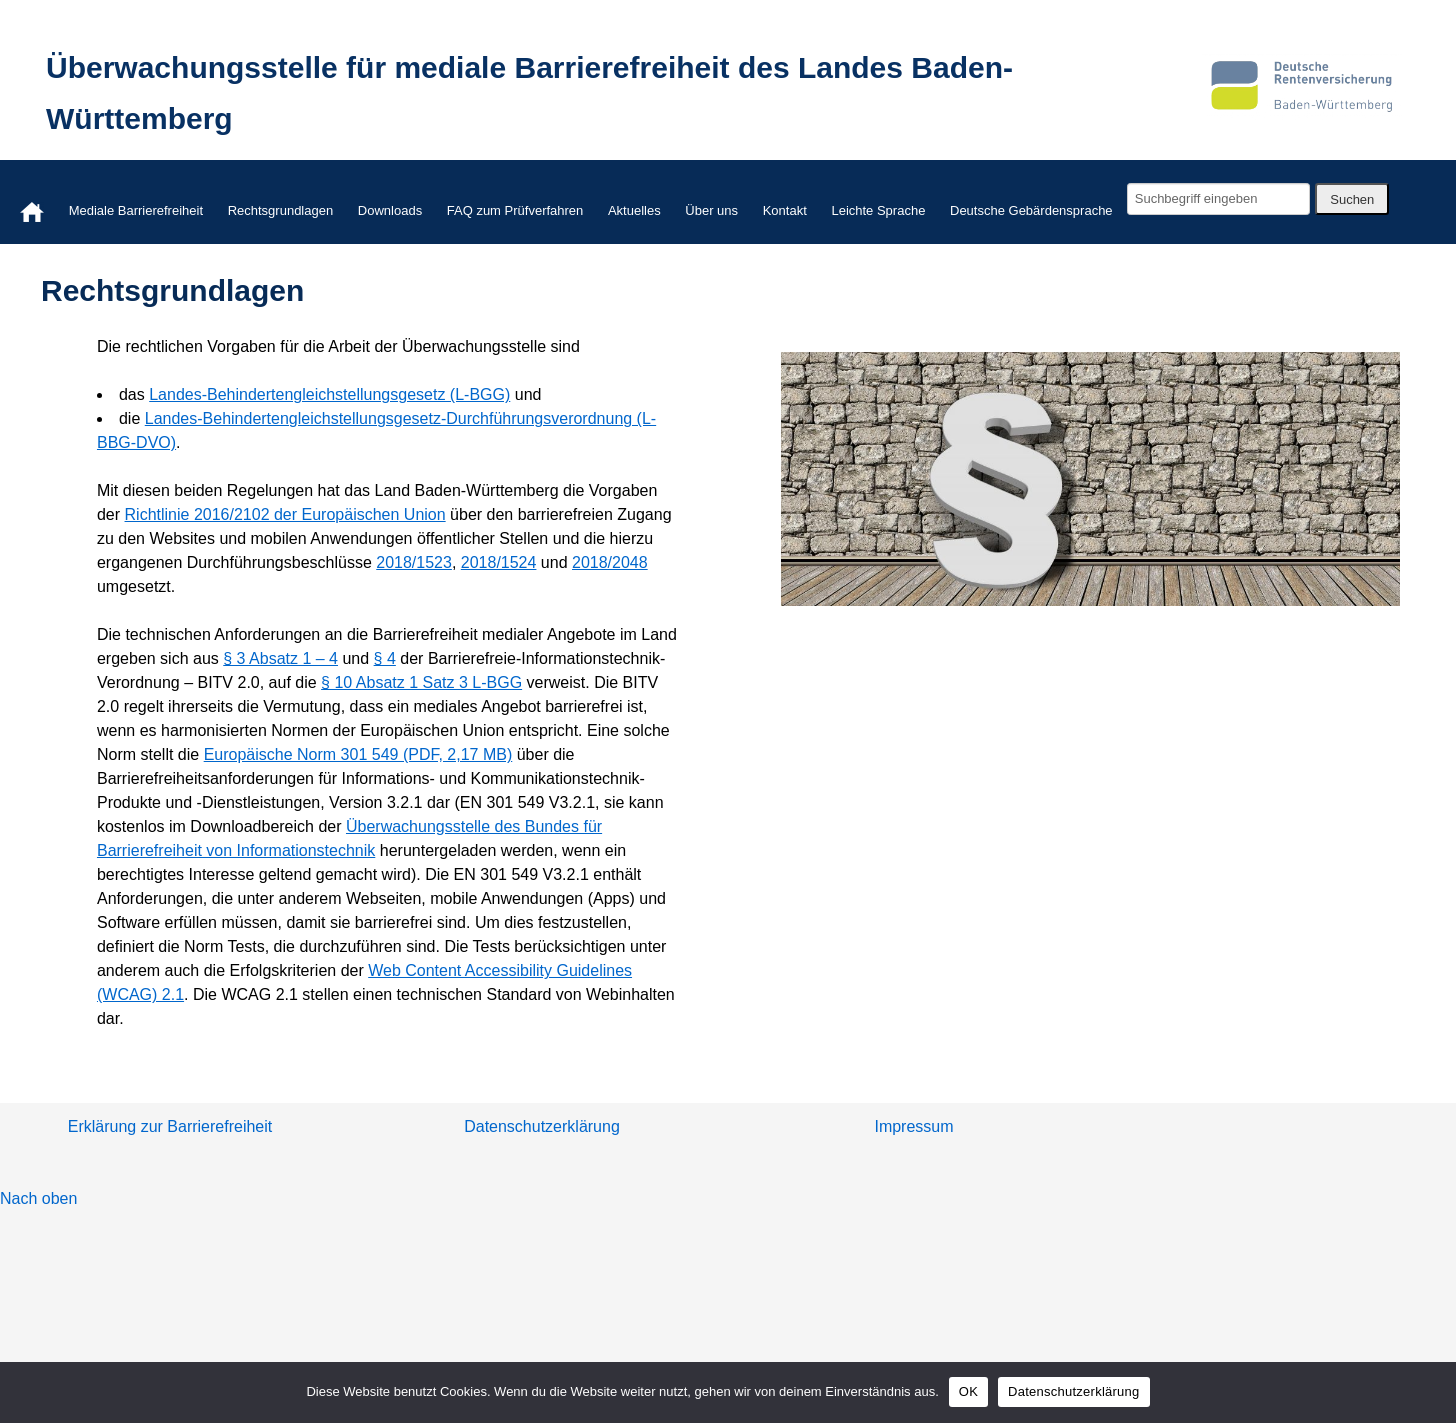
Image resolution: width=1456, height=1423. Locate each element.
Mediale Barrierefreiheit (136, 210)
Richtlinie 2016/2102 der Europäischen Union (285, 514)
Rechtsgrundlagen (281, 210)
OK (968, 1391)
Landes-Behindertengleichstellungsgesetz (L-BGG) (329, 394)
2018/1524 (499, 562)
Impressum (913, 1126)
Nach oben (38, 1198)
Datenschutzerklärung (542, 1126)
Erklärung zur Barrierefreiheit (170, 1126)
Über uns (711, 210)
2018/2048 (610, 562)
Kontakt (785, 210)
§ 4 (385, 658)
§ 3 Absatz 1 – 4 (280, 658)
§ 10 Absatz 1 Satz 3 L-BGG (421, 682)
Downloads (390, 210)
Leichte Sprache (878, 210)
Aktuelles (634, 210)
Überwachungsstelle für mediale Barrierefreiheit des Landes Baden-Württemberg (529, 93)
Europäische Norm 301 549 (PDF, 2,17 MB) (358, 754)
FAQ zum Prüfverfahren (515, 210)
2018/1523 (414, 562)
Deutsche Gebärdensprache (1031, 210)
